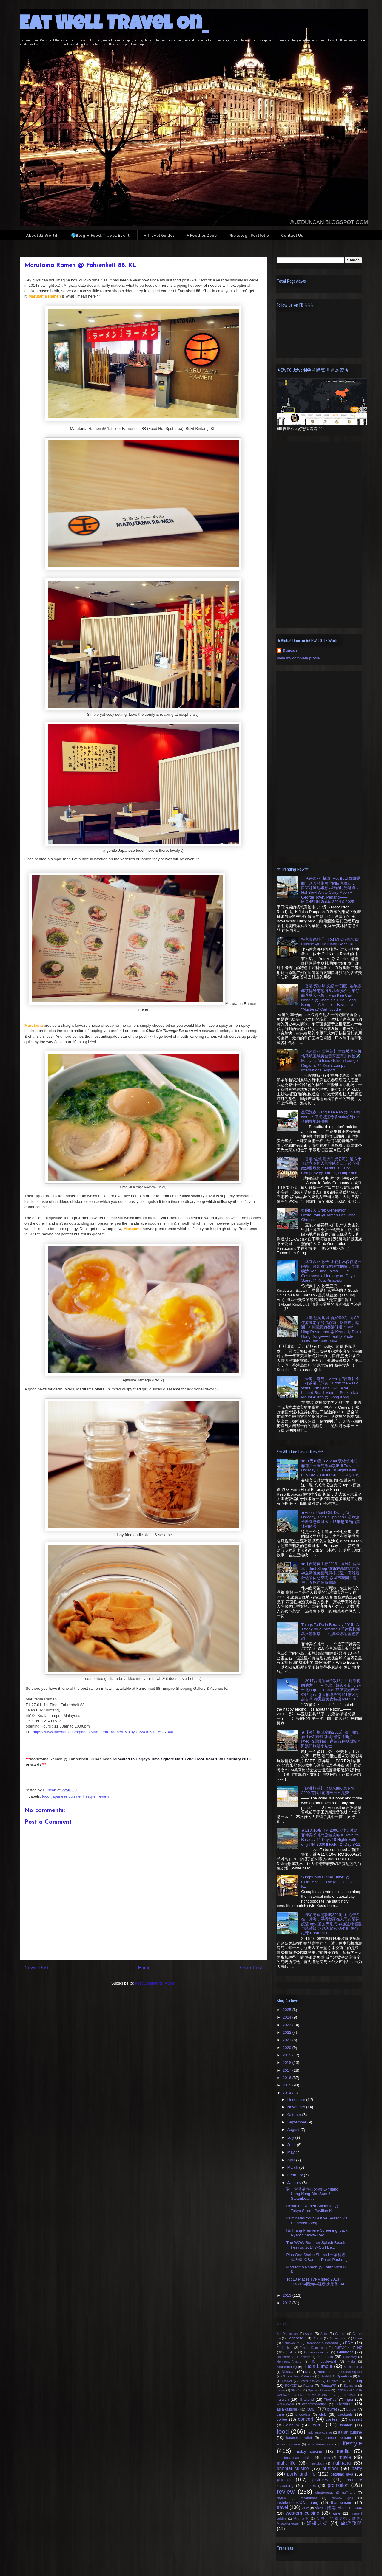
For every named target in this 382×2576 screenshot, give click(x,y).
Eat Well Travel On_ (114, 25)
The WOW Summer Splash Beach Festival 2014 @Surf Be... (315, 2245)
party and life (301, 2473)
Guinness (345, 2352)
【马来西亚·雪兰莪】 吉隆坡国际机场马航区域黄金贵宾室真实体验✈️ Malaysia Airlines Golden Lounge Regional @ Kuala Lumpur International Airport (331, 1060)
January (294, 2182)
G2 (359, 2347)
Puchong (354, 2381)
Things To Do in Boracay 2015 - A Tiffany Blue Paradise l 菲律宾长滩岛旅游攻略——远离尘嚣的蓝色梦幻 (330, 1631)
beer (311, 2408)
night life (286, 2462)
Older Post (251, 1967)
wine (336, 2513)
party (357, 2468)
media (343, 2451)
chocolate (302, 2414)
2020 (287, 2047)
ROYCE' (291, 2385)
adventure (344, 2404)
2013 (287, 2295)
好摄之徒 (317, 2523)
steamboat (309, 2498)
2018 (287, 2062)
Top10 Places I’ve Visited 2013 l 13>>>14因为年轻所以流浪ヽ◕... (316, 2281)
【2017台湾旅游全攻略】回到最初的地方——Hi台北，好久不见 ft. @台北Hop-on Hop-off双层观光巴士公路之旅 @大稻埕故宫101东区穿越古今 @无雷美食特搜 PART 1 (331, 1689)
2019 (287, 2055)
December (296, 2099)
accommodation (314, 2404)
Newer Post (36, 1967)
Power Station (309, 2381)
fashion (346, 2425)
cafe (280, 2414)
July (291, 2137)
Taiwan (283, 2399)
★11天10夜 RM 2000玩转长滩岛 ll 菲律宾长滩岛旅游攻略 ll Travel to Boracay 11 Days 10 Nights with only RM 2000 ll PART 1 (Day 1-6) (331, 1468)
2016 (287, 2077)
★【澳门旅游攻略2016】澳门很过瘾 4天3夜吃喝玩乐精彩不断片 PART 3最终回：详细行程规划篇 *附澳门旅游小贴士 (330, 1739)
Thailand (306, 2399)
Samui (281, 2390)
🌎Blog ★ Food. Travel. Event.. (101, 235)
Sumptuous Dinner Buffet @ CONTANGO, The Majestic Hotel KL (329, 1882)
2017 (287, 2070)
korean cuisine (288, 2444)
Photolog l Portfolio (249, 235)
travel (282, 2507)
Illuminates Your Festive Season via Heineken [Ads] (316, 2220)
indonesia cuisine (320, 2432)
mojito (326, 2457)
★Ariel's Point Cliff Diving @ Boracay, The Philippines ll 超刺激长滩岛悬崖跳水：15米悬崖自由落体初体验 (330, 1519)
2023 (287, 2025)
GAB (289, 2352)
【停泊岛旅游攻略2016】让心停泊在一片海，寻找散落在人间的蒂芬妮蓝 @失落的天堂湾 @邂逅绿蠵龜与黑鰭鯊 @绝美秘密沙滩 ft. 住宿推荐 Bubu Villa (331, 1923)
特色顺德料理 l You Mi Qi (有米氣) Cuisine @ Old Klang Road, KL (330, 941)
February (295, 2175)
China (357, 2338)
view (305, 2508)
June (292, 2145)
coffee (282, 2419)
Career (340, 2333)
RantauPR (329, 2385)
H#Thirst (283, 2357)
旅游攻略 (351, 2523)
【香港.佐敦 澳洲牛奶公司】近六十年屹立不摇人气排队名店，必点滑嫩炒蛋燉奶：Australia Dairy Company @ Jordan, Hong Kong (331, 1166)
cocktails (345, 2414)
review (103, 1796)
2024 (287, 2017)
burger (351, 2409)
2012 (287, 2303)
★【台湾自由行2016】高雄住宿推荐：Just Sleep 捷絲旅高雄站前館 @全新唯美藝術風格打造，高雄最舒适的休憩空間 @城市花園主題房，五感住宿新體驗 (330, 1573)
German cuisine (316, 2352)
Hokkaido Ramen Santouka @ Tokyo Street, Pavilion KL (312, 2208)
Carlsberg (294, 2338)
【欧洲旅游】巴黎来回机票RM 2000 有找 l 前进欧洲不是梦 (327, 1790)
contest (332, 2419)
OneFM (326, 2376)
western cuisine (302, 2512)
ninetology (317, 2463)
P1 (360, 2376)
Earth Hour (284, 2347)
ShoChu (296, 2390)
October (294, 2114)
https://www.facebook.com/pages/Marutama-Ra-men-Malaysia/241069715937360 (103, 1732)
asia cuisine (287, 2409)
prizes (310, 2485)
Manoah (288, 2371)
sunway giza (342, 2498)
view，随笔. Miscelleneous (338, 2507)
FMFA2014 (342, 2347)
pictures (320, 2479)
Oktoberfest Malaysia (297, 2376)
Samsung (350, 2385)
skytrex (281, 2498)
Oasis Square (352, 2372)
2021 (287, 2040)
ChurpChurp (290, 2343)
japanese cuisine (66, 1796)
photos (284, 2479)
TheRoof (331, 2399)
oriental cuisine (293, 2468)
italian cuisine (350, 2432)
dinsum (292, 2425)
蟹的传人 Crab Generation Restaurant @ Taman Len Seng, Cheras (329, 1215)
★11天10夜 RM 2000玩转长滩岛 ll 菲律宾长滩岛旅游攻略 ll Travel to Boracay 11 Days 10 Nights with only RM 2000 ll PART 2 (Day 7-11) (331, 1837)
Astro (324, 2333)
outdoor (330, 2468)
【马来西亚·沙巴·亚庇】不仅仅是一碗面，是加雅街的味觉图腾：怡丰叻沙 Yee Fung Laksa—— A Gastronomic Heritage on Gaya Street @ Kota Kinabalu (331, 1271)
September (297, 2122)
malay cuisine (309, 2451)
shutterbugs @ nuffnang (335, 2492)
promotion (338, 2485)
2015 (287, 2085)
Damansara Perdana (322, 2343)
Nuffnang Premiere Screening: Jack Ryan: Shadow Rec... (316, 2232)
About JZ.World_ (42, 235)
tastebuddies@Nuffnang (297, 2502)
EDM (349, 2342)
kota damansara (320, 2444)
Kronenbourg (287, 2367)
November (296, 2107)
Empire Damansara (313, 2347)
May (291, 2152)
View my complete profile (298, 658)
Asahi (309, 2333)
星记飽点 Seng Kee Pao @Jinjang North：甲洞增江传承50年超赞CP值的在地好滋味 (330, 1117)
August (294, 2129)
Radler (308, 2385)
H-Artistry (303, 2357)
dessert (355, 2419)
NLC (308, 2372)
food (46, 1796)
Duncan (290, 650)
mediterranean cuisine (294, 2457)
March (293, 2167)
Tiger (349, 2399)
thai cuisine (341, 2502)
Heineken (325, 2357)
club (322, 2414)
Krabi (351, 2361)
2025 (287, 2009)
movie (344, 2457)
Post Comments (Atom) (155, 1983)
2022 (287, 2032)
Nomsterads (327, 2372)
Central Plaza (338, 2338)
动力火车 (301, 2518)
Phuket (287, 2381)
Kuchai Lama (353, 2367)
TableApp (349, 2395)
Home (144, 1967)
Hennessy (350, 2357)
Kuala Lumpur (318, 2366)
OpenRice (344, 2376)
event (317, 2424)
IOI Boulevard (324, 2361)
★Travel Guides (159, 235)
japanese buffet (299, 2437)
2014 (287, 2093)
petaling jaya (342, 2474)
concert (305, 2419)
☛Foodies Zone (202, 235)
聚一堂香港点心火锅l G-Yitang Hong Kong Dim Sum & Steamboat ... (312, 2194)
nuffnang (342, 2462)
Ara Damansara (288, 2333)
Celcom (317, 2338)
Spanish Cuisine (319, 2390)
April (291, 2160)
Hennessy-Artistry (289, 2361)
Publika (332, 2381)
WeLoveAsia (285, 2404)
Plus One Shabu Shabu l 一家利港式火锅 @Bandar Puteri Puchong (316, 2257)
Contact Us (292, 235)
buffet (332, 2409)
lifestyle (89, 1796)
